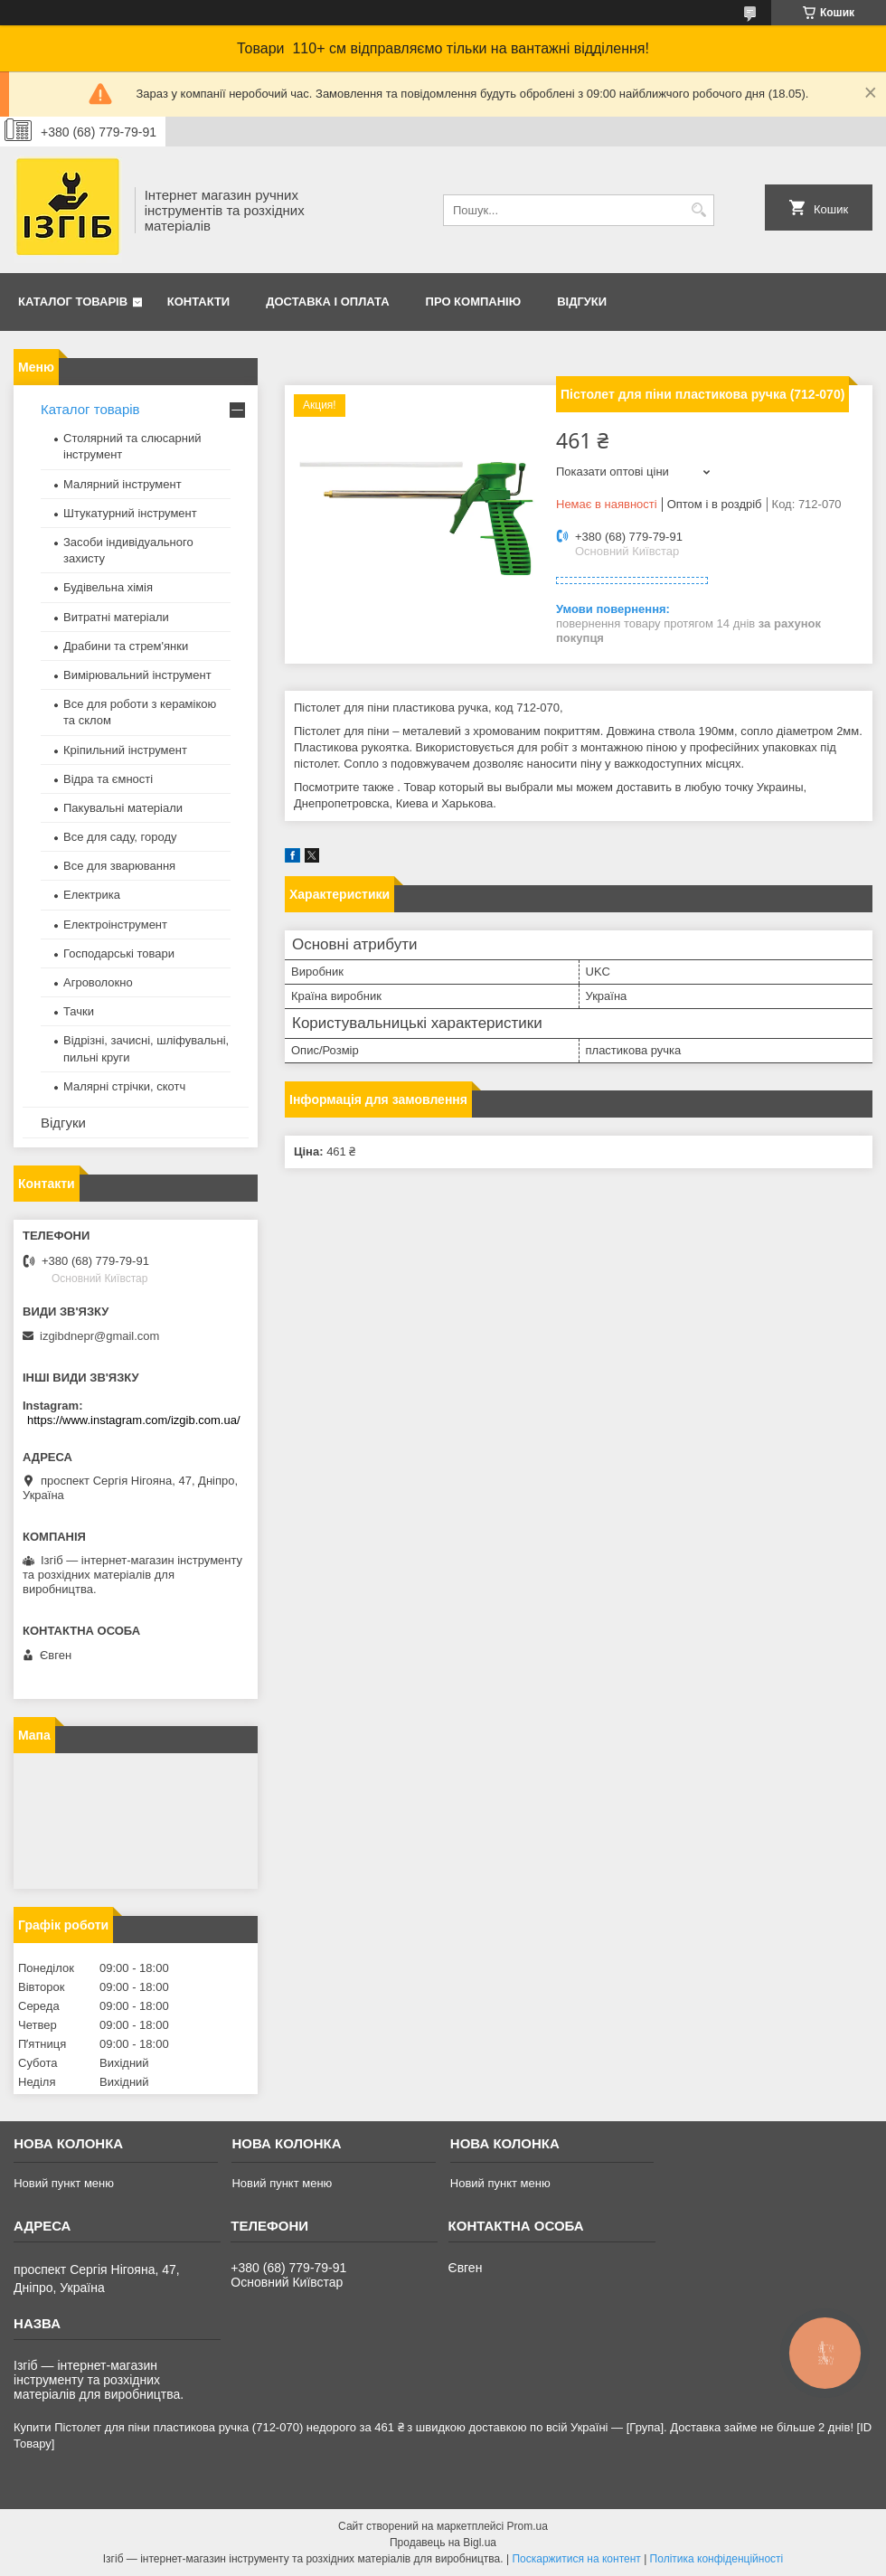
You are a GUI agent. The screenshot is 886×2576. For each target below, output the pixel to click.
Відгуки (582, 301)
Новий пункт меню (64, 2183)
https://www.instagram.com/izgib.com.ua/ (133, 1420)
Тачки (78, 1011)
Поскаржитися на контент (576, 2558)
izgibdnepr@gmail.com (99, 1336)
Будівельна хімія (108, 587)
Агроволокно (98, 982)
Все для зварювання (119, 866)
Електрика (91, 894)
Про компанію (474, 301)
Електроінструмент (115, 924)
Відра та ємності (108, 779)
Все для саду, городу (120, 837)
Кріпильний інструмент (125, 750)
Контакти (199, 301)
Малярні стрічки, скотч (124, 1086)
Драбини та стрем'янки (125, 646)
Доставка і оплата (327, 301)
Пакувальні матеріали (123, 808)
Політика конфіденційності (717, 2558)
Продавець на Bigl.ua (443, 2542)
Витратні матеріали (116, 617)
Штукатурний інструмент (130, 513)
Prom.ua (527, 2526)
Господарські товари (118, 953)
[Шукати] (698, 210)
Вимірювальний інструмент (137, 675)
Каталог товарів (72, 301)
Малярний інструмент (122, 484)
